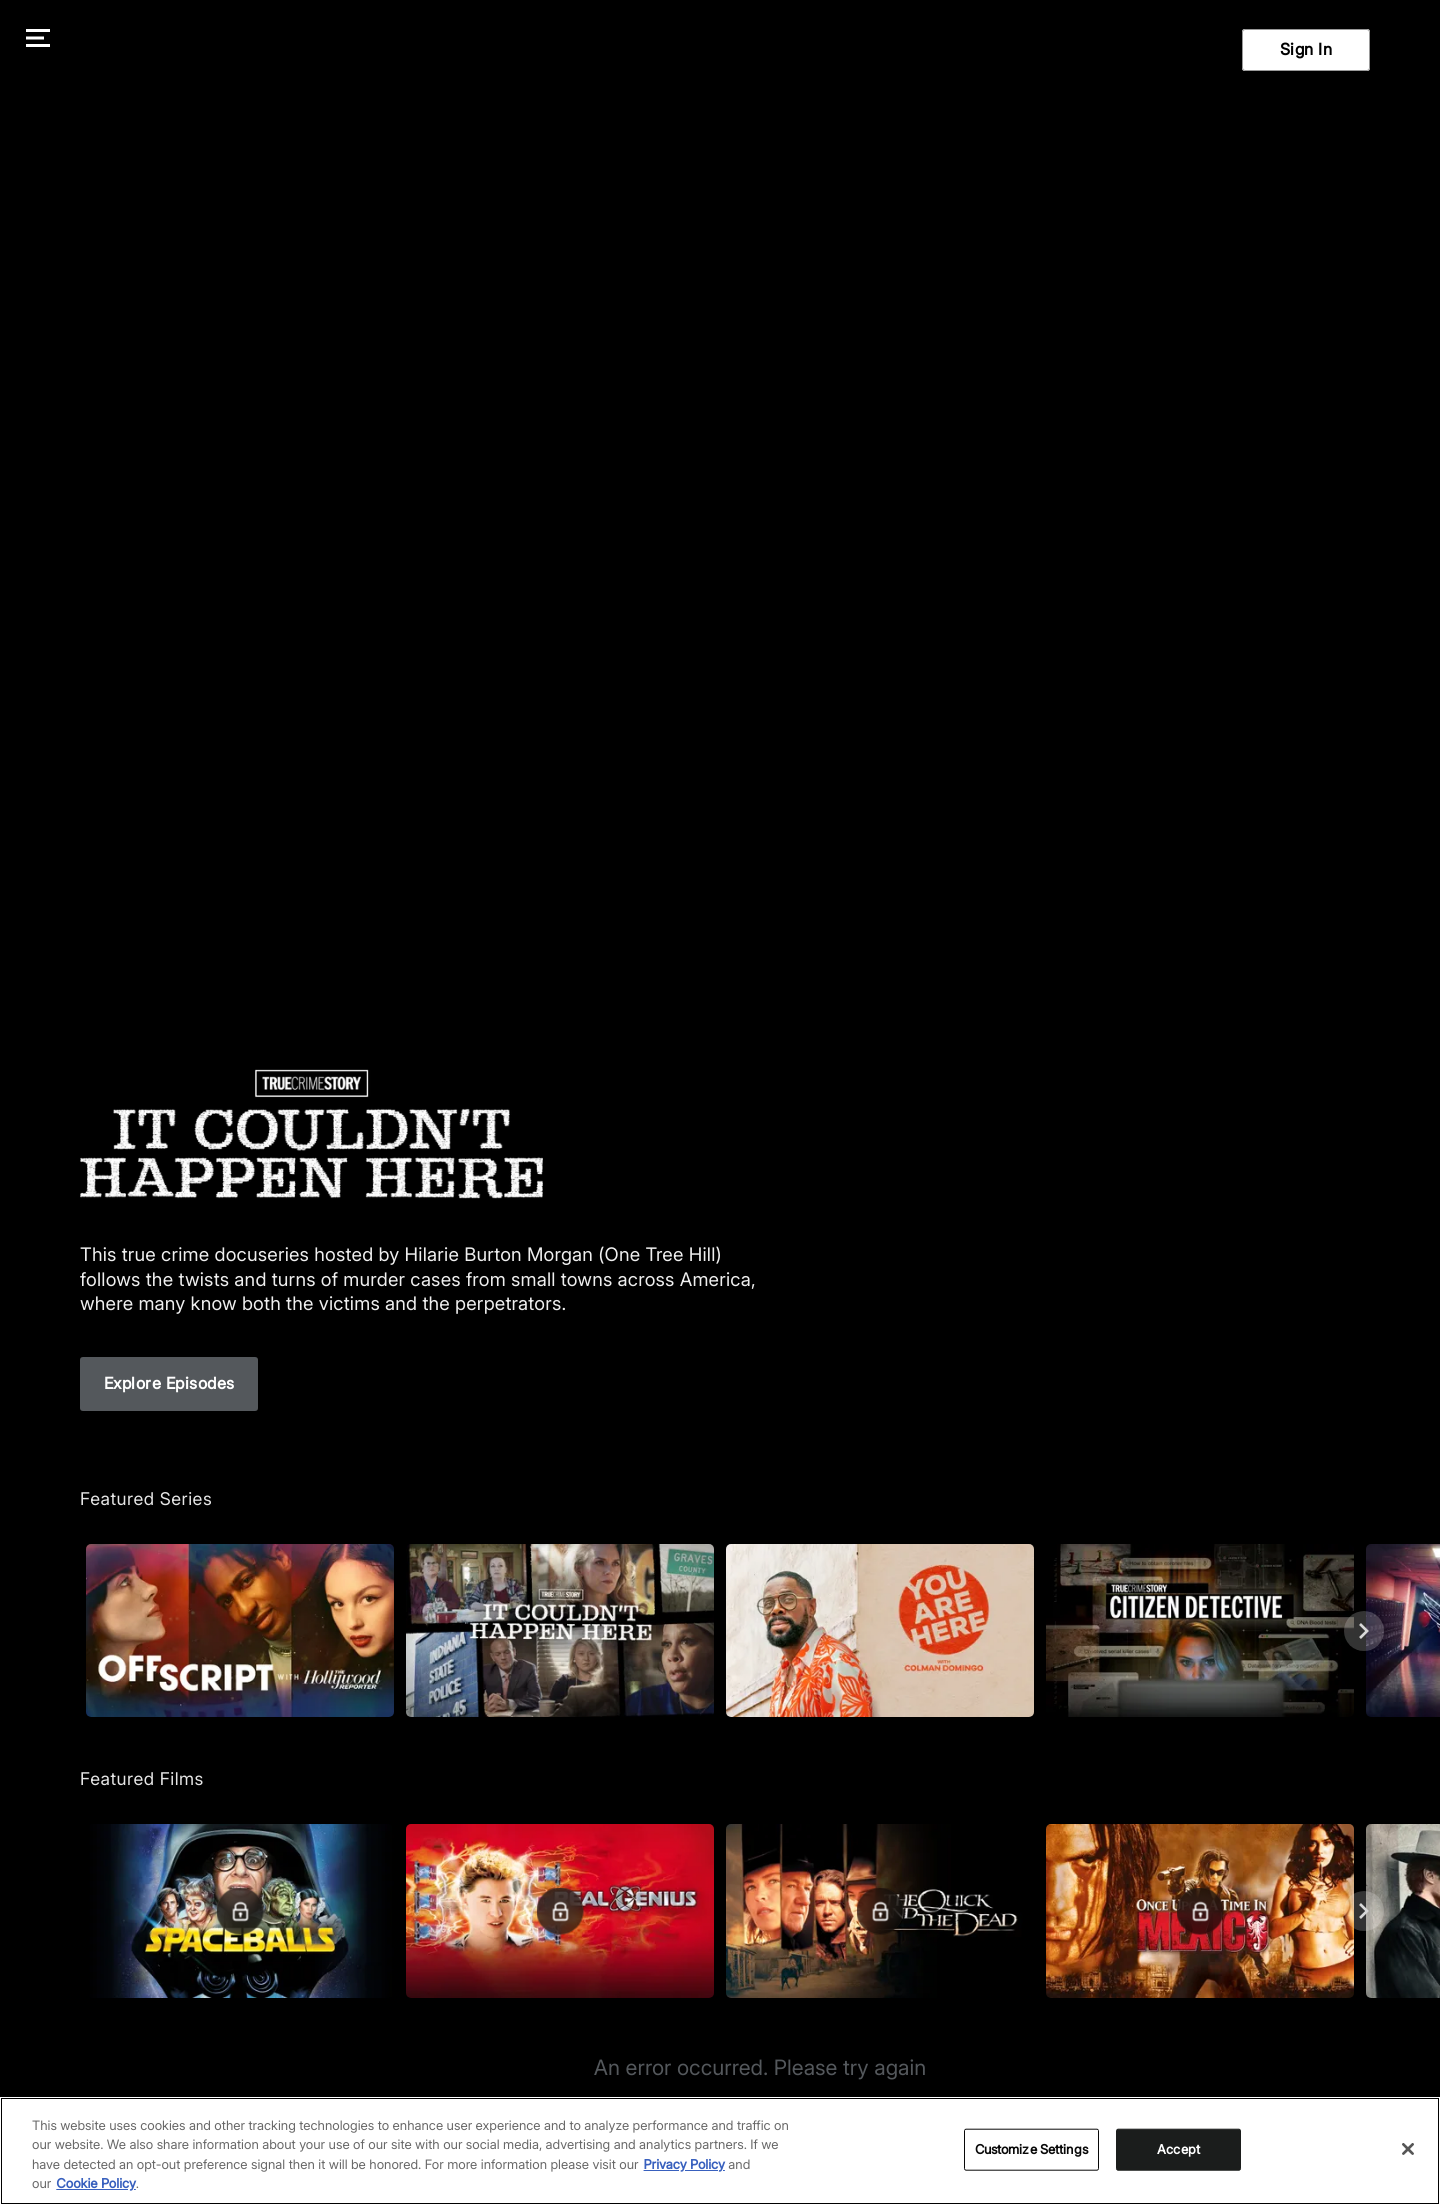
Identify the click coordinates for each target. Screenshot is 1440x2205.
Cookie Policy (96, 2189)
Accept (1178, 2153)
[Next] (1364, 1631)
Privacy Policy (684, 2169)
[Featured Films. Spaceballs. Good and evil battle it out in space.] (240, 1910)
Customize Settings (1031, 2153)
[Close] (1408, 2153)
